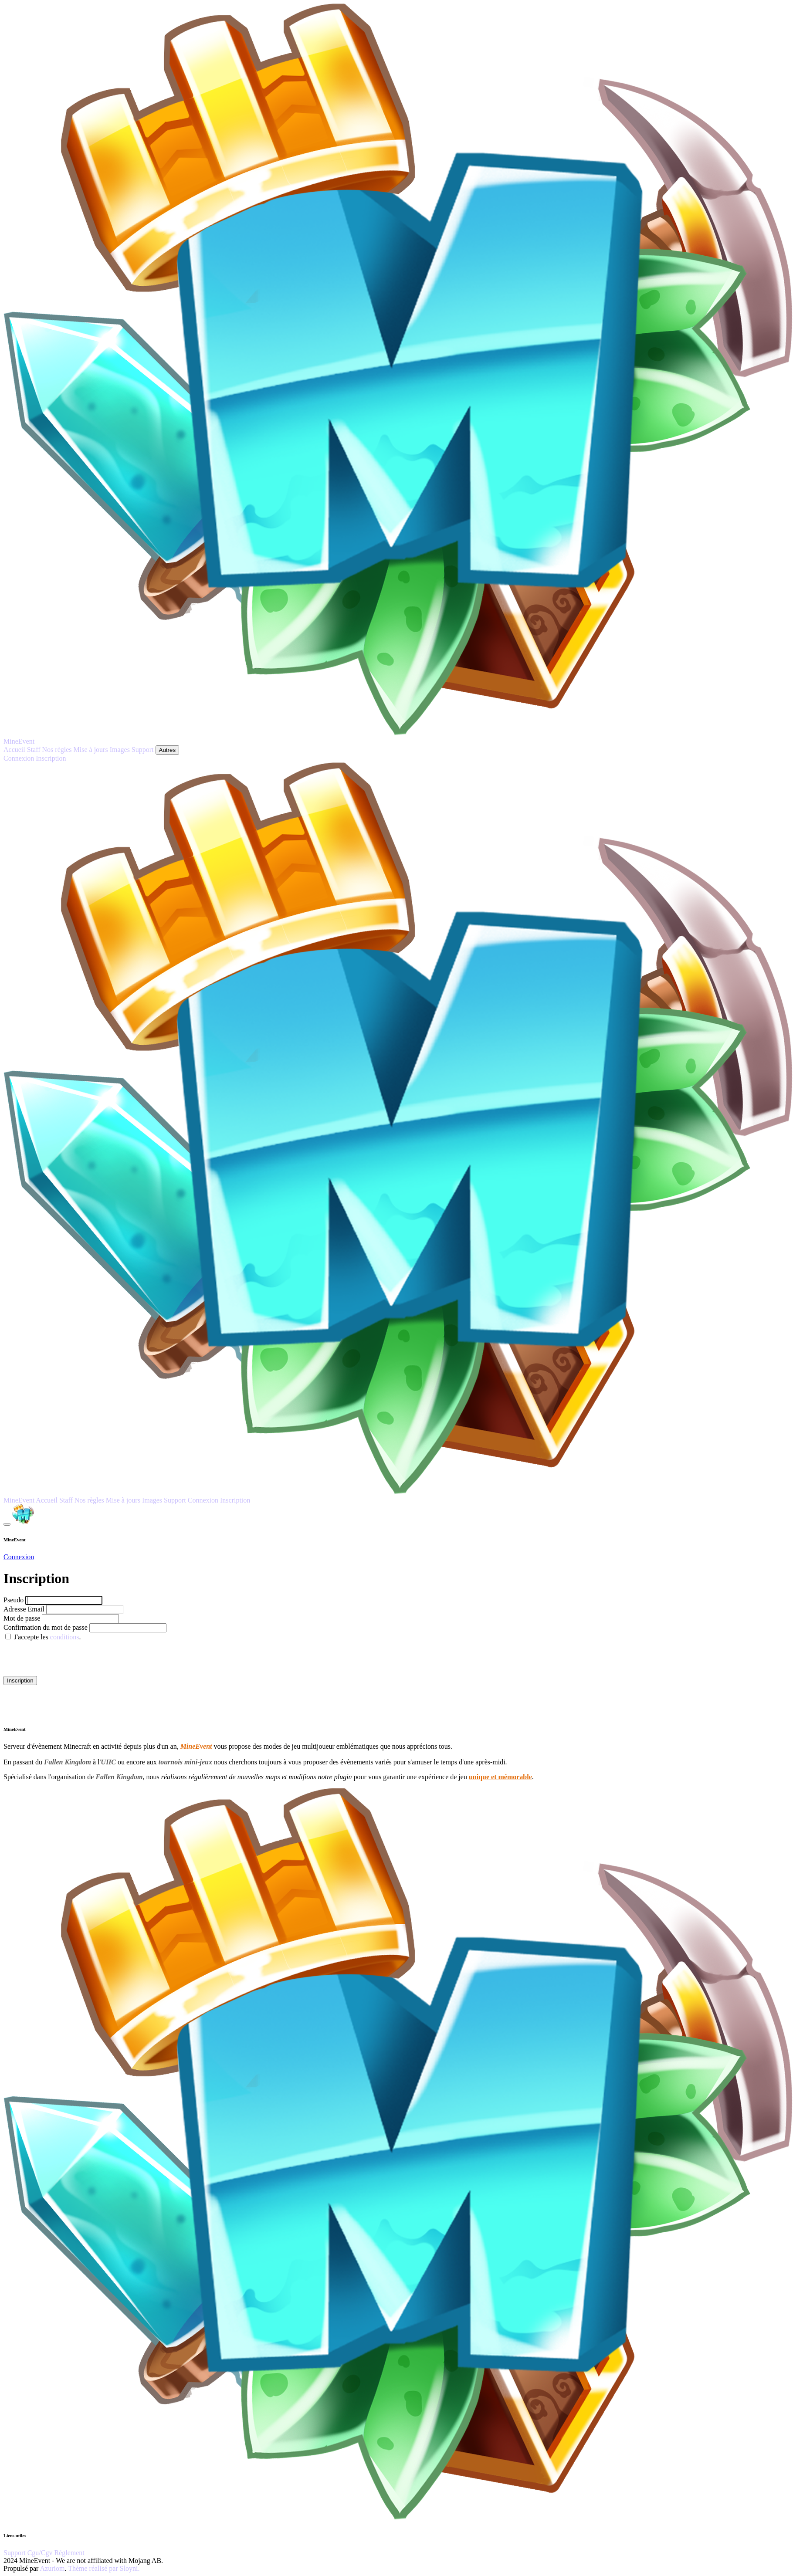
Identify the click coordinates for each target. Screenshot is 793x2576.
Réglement (69, 2552)
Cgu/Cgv (40, 2552)
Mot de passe (21, 1618)
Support (15, 2552)
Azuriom (52, 2568)
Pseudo (13, 1600)
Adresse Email (24, 1609)
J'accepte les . (47, 1637)
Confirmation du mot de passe (45, 1627)
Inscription (20, 1680)
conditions (64, 1637)
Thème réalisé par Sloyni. (103, 2568)
